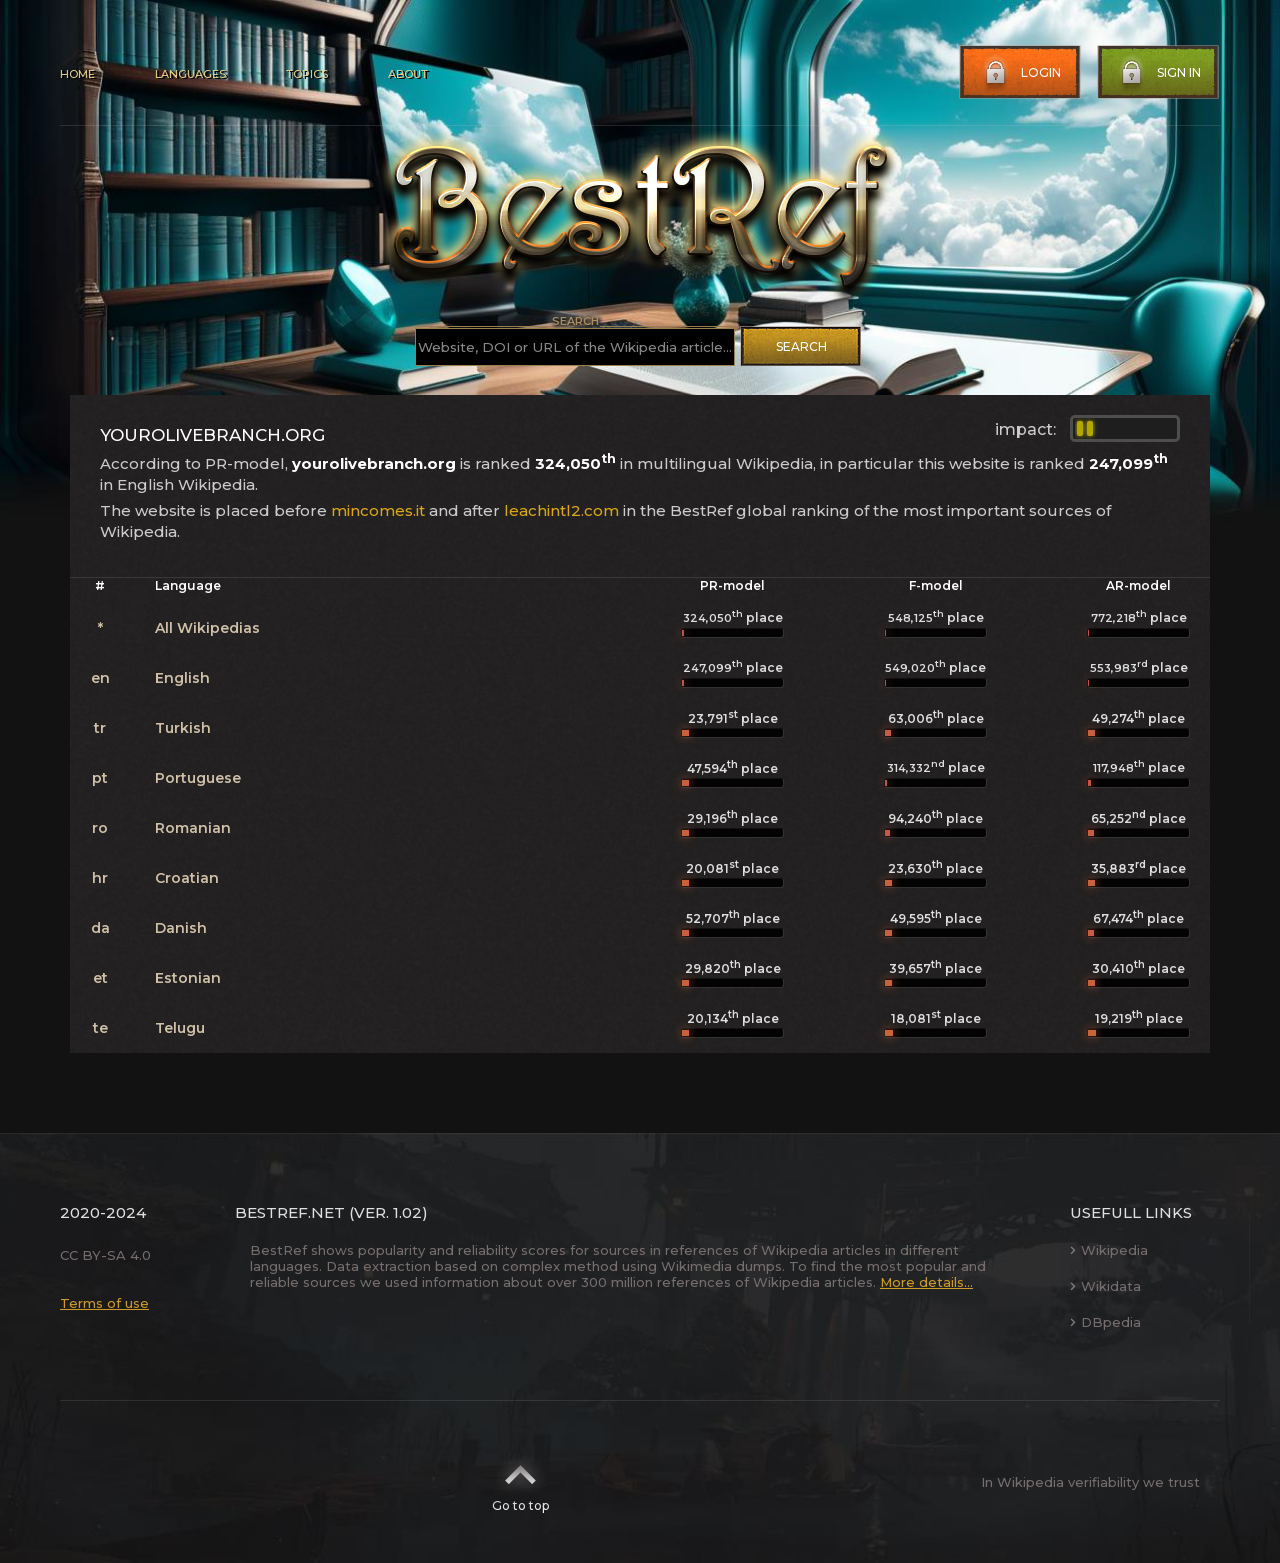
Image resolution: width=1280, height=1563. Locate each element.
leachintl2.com (561, 510)
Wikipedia (1109, 1250)
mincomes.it (378, 510)
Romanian (193, 828)
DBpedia (1105, 1322)
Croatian (187, 878)
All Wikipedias (207, 628)
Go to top (520, 1482)
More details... (926, 1282)
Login (1021, 73)
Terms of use (104, 1303)
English (182, 678)
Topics (307, 74)
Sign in (1159, 73)
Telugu (180, 1028)
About (408, 74)
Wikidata (1105, 1286)
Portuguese (198, 778)
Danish (181, 928)
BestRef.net (290, 1212)
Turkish (183, 728)
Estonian (188, 978)
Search (801, 346)
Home (77, 74)
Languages (190, 74)
